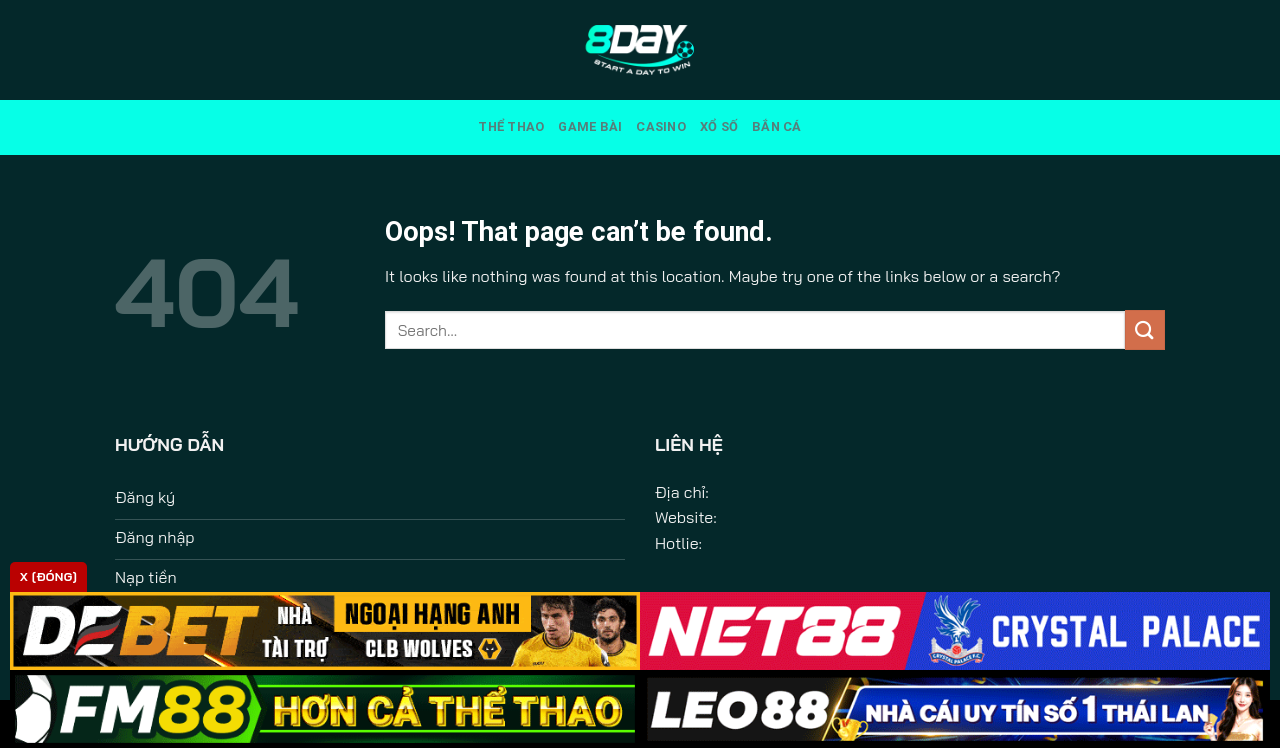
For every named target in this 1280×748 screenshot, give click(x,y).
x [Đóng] (48, 576)
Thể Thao (511, 126)
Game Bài (590, 126)
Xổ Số (719, 126)
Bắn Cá (777, 126)
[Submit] (1145, 329)
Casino (661, 126)
